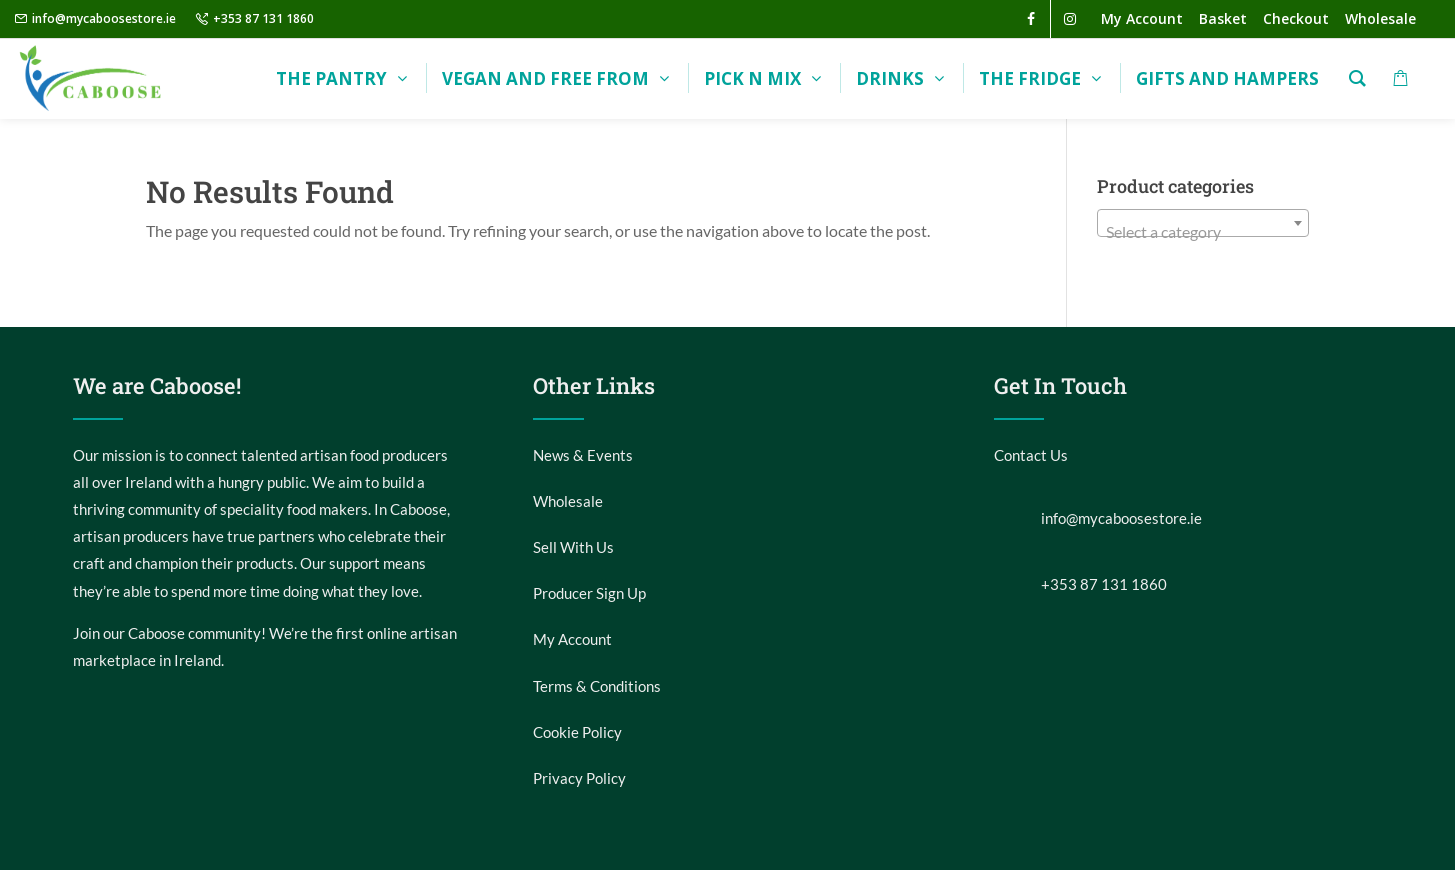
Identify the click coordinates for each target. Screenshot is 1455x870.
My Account (572, 639)
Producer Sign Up (589, 593)
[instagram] (1070, 19)
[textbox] (1203, 232)
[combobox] (1203, 223)
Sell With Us (573, 547)
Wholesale (568, 501)
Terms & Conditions (597, 686)
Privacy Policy (579, 778)
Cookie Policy (577, 732)
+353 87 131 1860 (263, 18)
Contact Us (1031, 455)
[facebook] (1031, 19)
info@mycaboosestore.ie (104, 18)
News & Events (583, 455)
